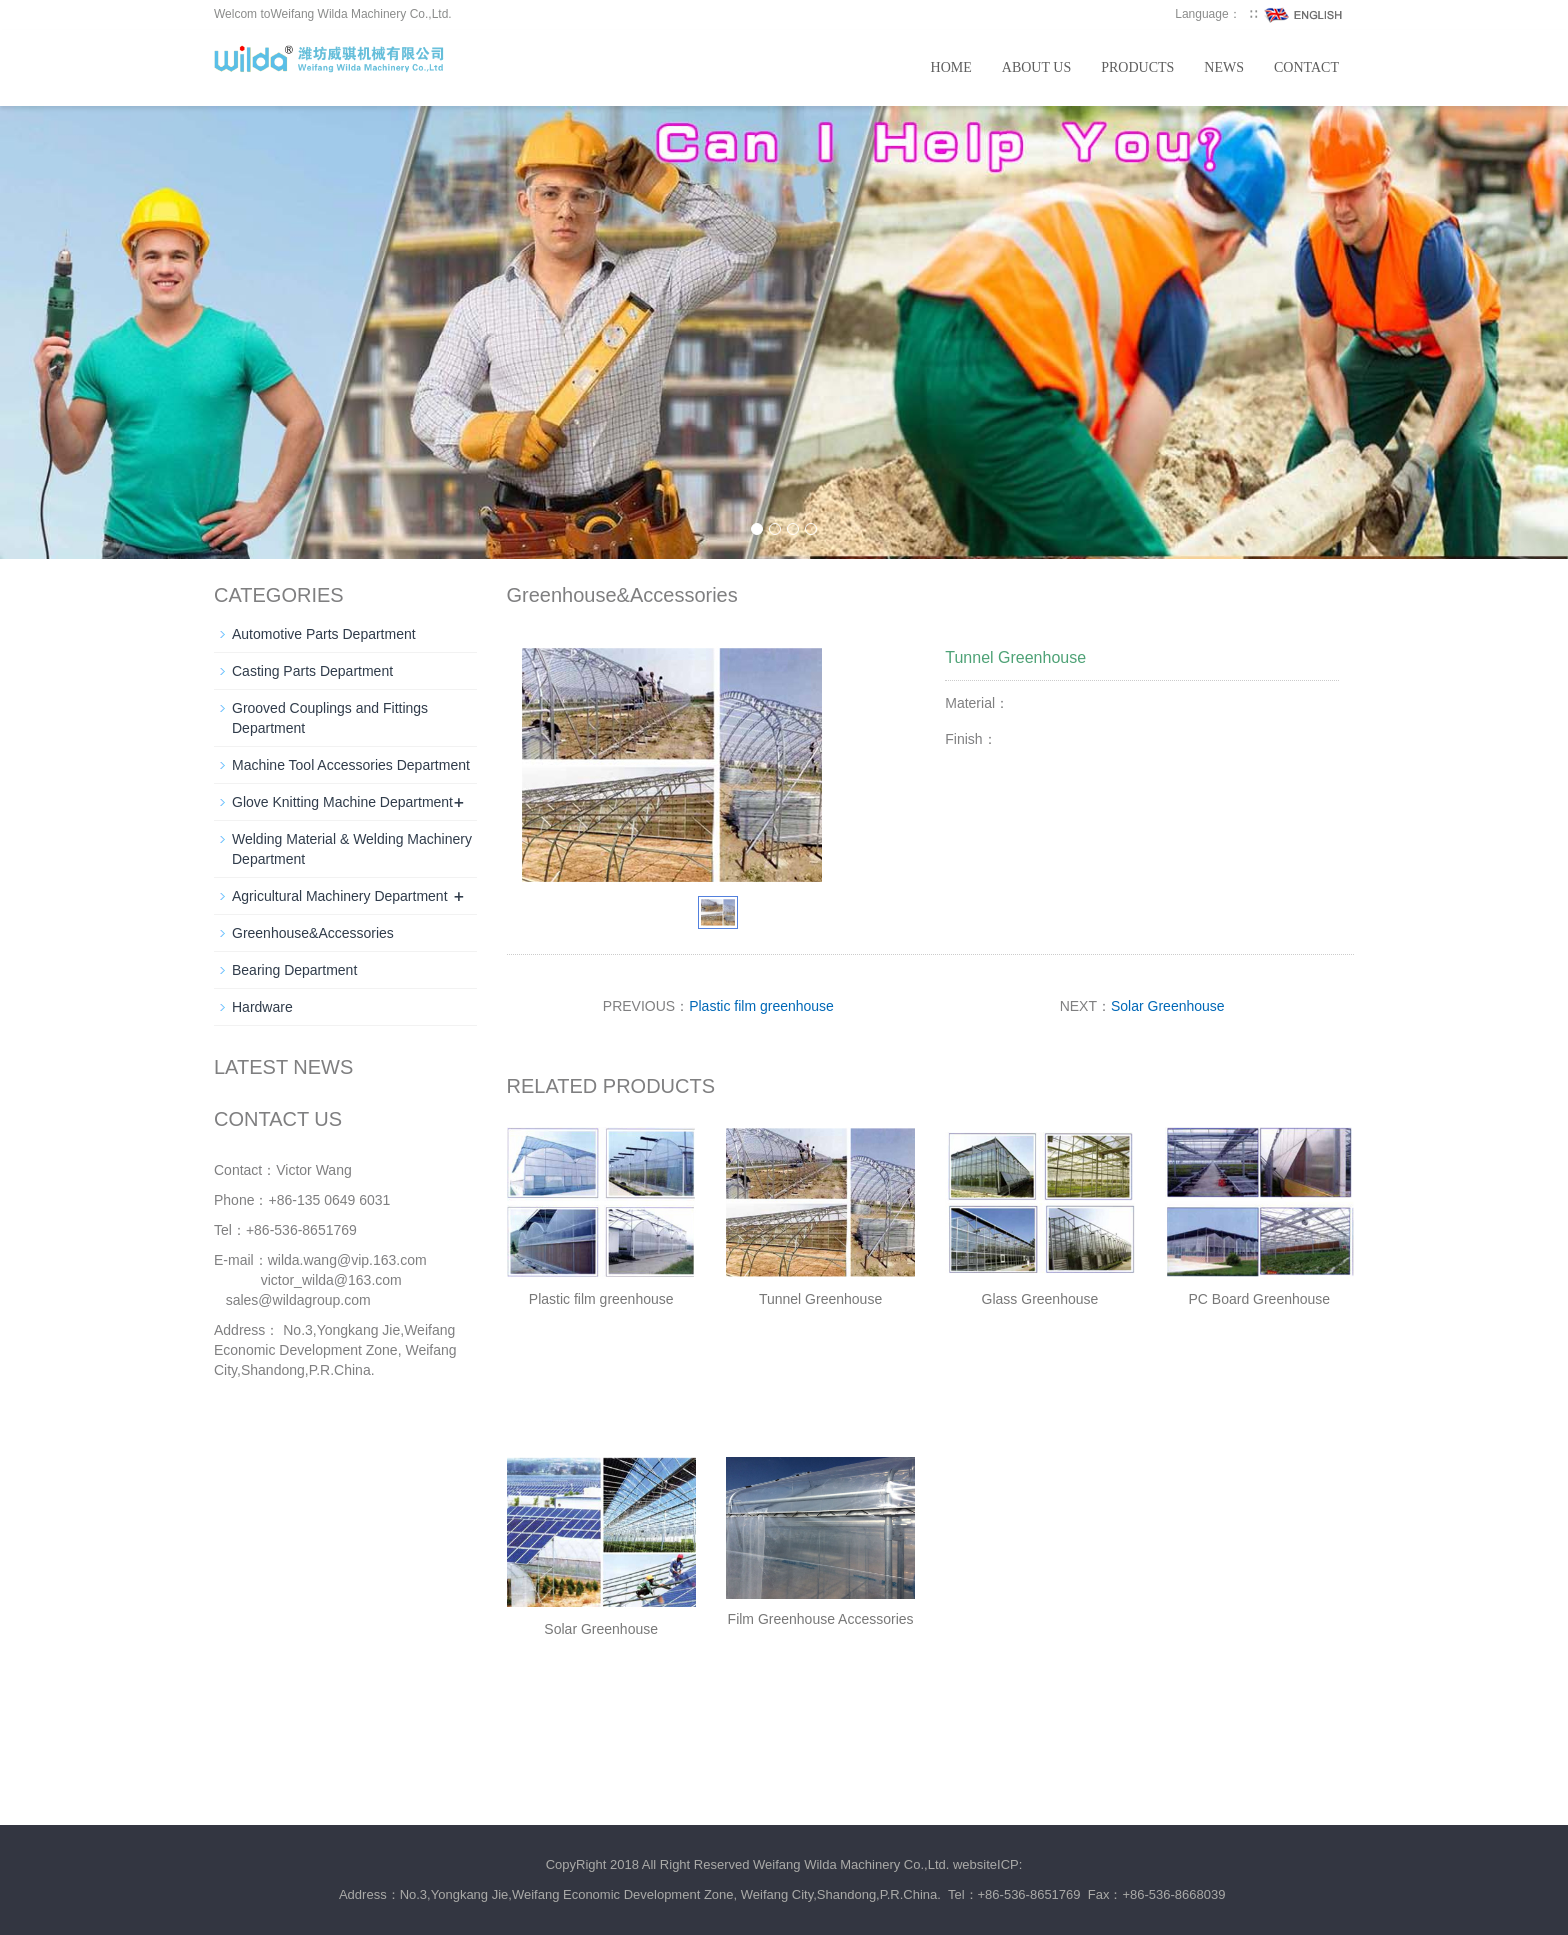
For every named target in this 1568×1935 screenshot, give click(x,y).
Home (951, 67)
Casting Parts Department (312, 671)
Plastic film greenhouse (761, 1006)
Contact (1306, 67)
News (1224, 67)
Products (1137, 67)
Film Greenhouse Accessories (821, 1619)
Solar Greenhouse (1168, 1006)
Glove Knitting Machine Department (342, 802)
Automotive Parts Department (324, 634)
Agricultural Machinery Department (340, 896)
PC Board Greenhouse (1259, 1299)
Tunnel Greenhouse (820, 1299)
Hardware (262, 1007)
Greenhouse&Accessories (313, 933)
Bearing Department (294, 970)
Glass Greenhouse (1040, 1299)
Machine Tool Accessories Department (351, 765)
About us (1036, 67)
